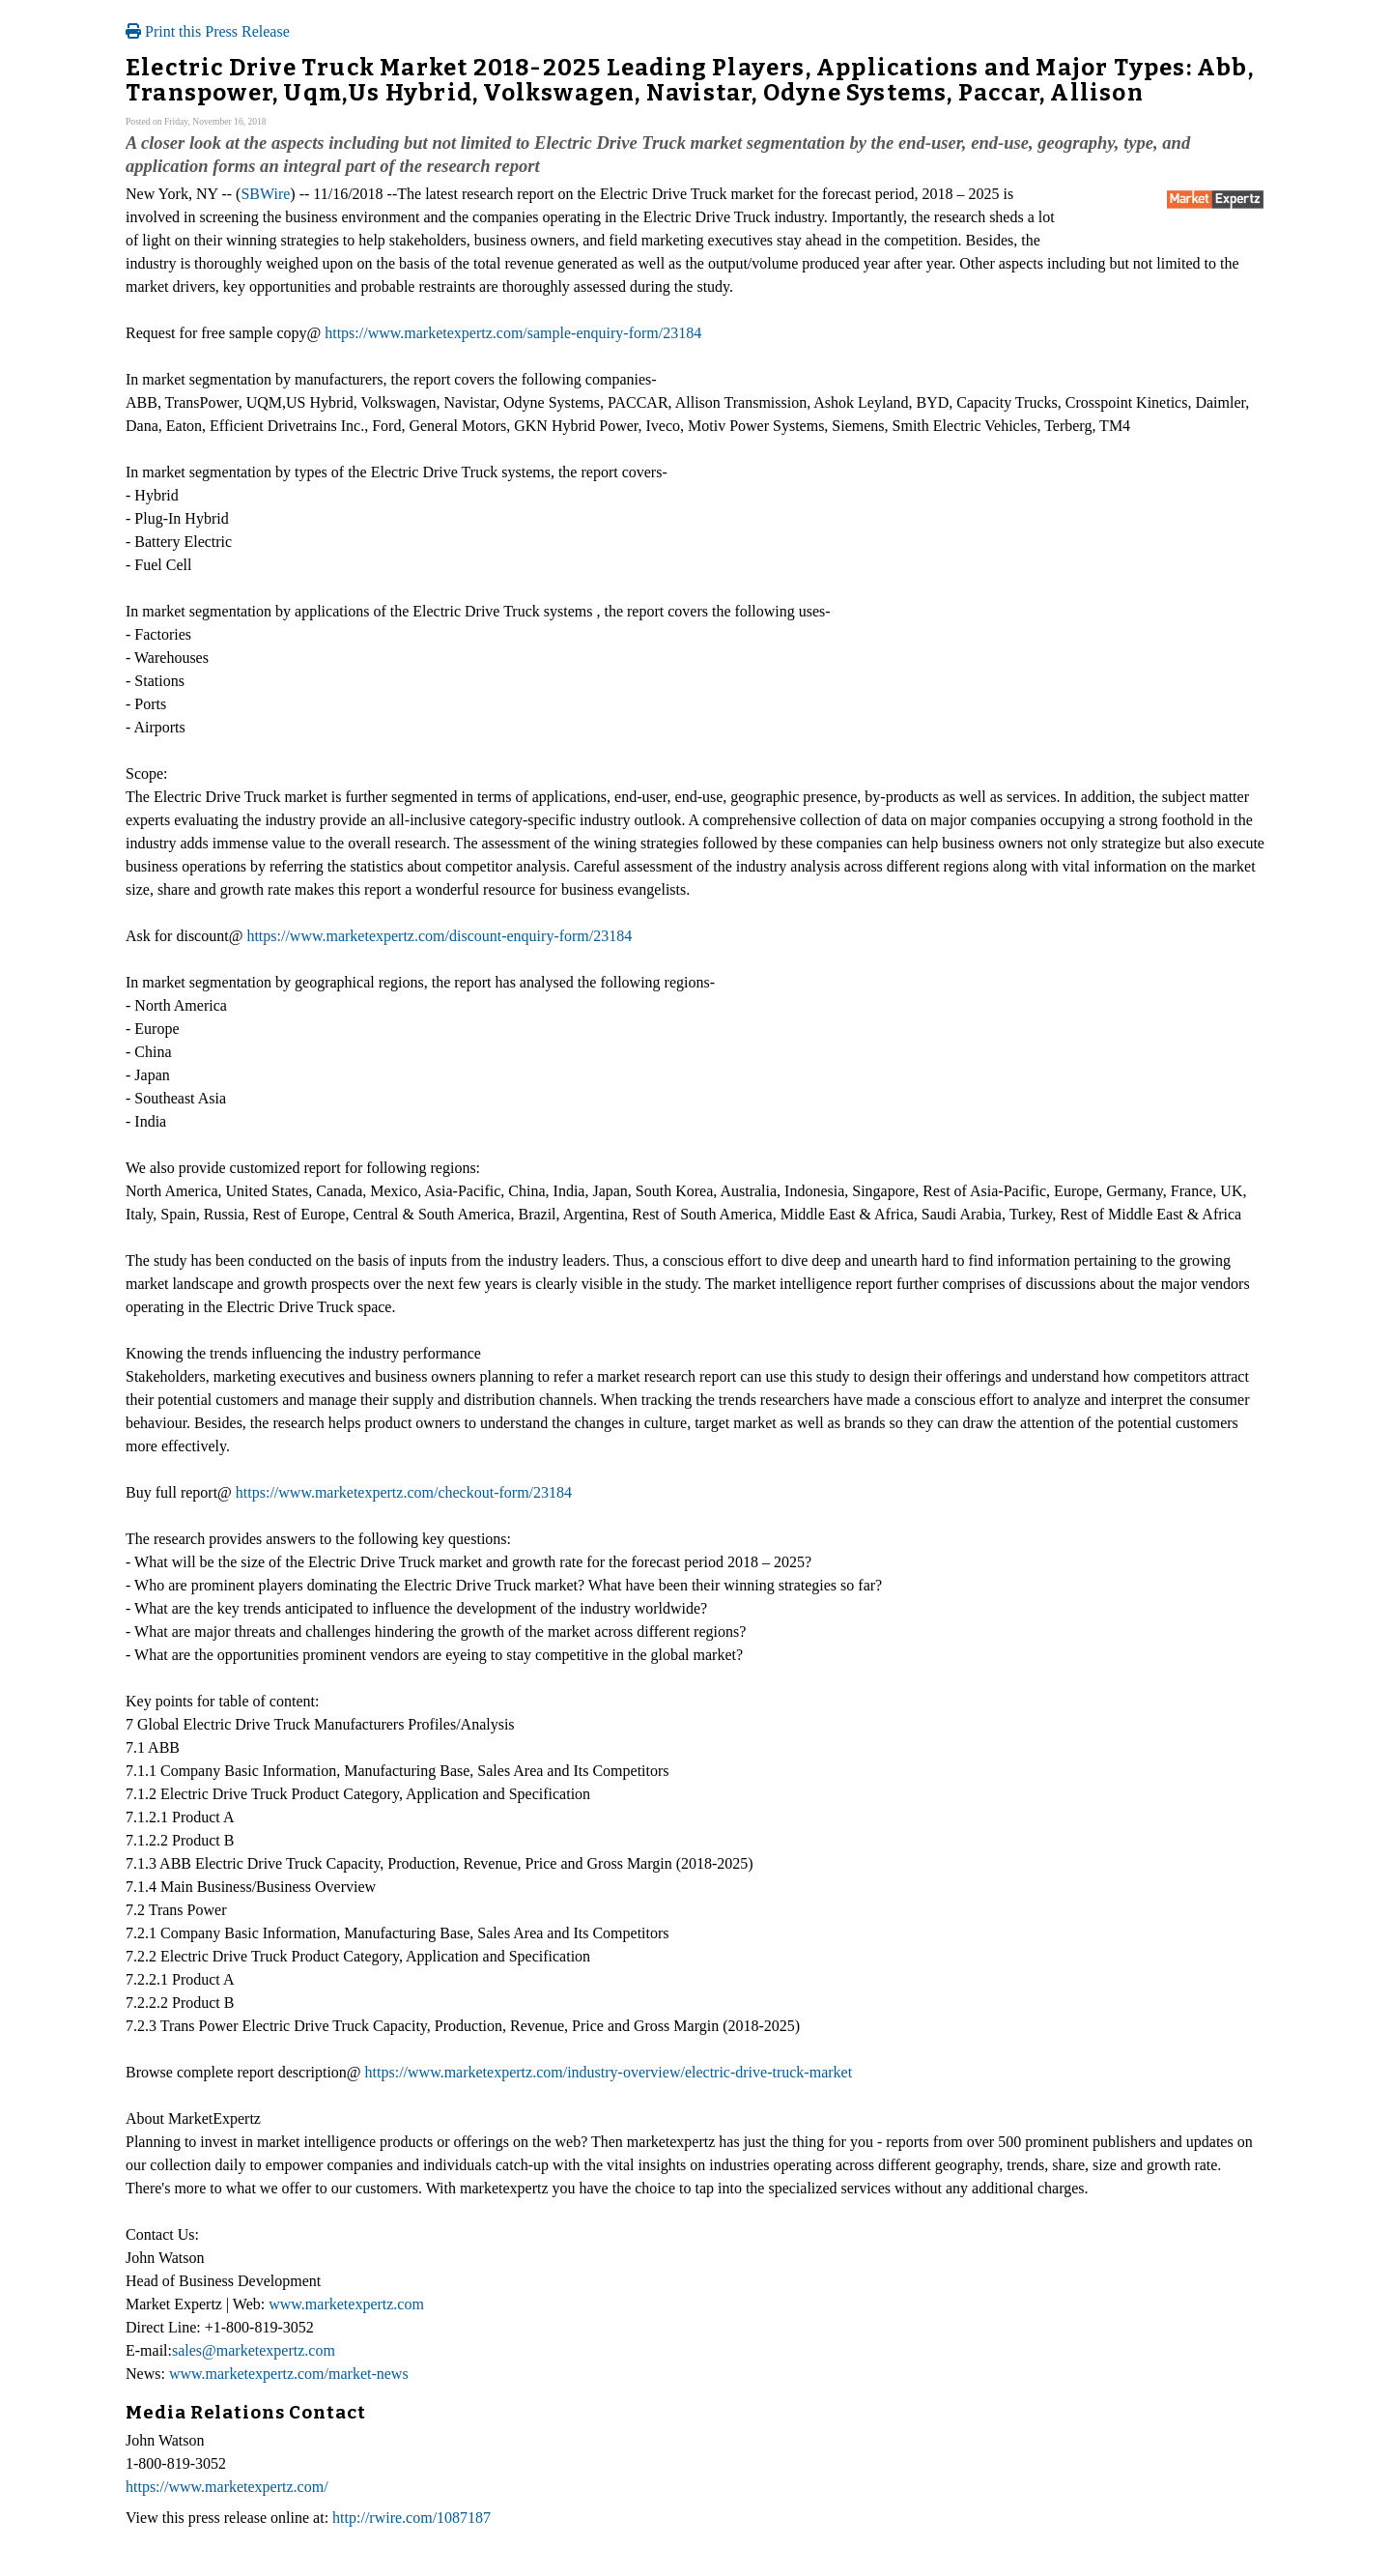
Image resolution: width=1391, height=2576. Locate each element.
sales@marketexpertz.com (253, 2350)
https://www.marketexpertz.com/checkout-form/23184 (404, 1492)
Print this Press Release (208, 31)
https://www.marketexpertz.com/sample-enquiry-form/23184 (513, 333)
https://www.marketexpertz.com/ (227, 2486)
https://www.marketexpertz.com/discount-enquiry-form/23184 (439, 936)
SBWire (265, 194)
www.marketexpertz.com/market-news (289, 2373)
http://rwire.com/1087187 (411, 2517)
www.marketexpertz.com (346, 2304)
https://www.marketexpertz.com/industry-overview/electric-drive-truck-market (609, 2072)
